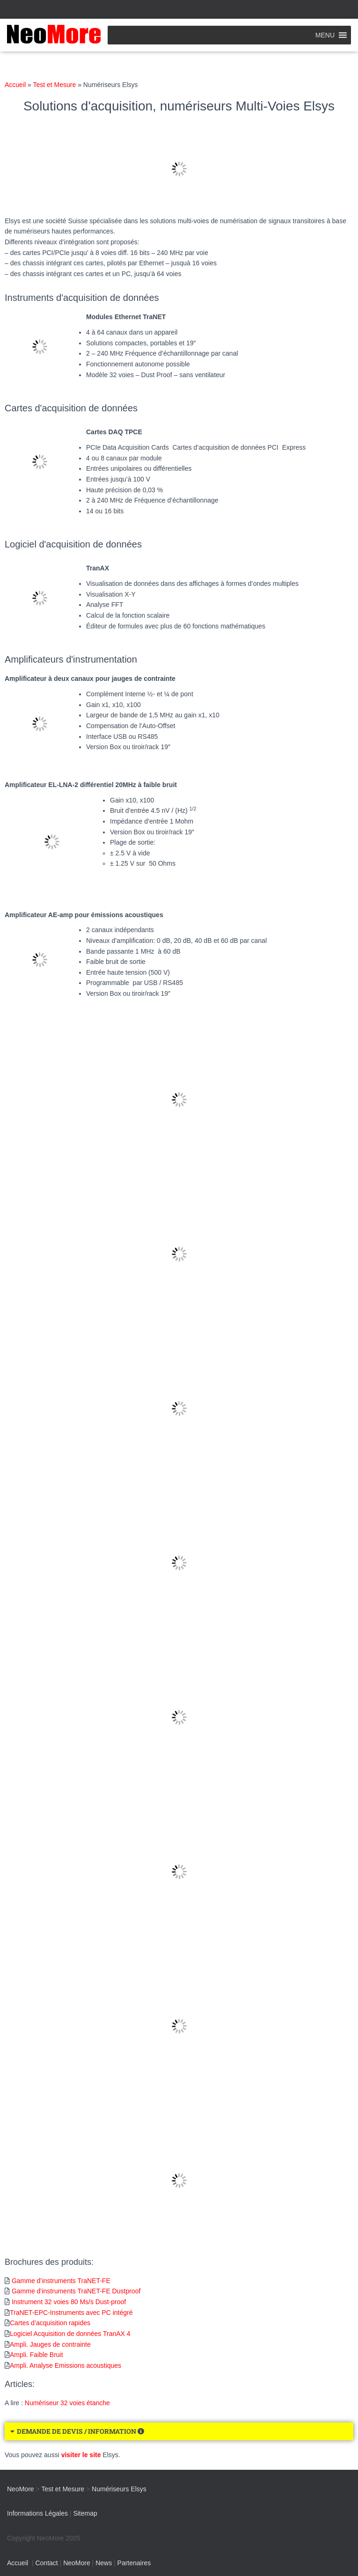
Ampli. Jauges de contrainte (50, 2344)
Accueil (15, 84)
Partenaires (134, 2563)
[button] (325, 35)
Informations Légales (37, 2513)
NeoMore (76, 2563)
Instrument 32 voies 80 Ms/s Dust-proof (69, 2302)
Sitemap (85, 2513)
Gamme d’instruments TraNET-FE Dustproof (76, 2291)
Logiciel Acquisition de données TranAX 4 (70, 2333)
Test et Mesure (54, 84)
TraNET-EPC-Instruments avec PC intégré (71, 2312)
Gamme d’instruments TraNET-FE (61, 2280)
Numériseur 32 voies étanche (67, 2403)
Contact (46, 2563)
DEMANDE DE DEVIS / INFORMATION (80, 2431)
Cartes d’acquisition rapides (50, 2323)
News (103, 2563)
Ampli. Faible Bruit (36, 2354)
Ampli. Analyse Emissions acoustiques (65, 2365)
